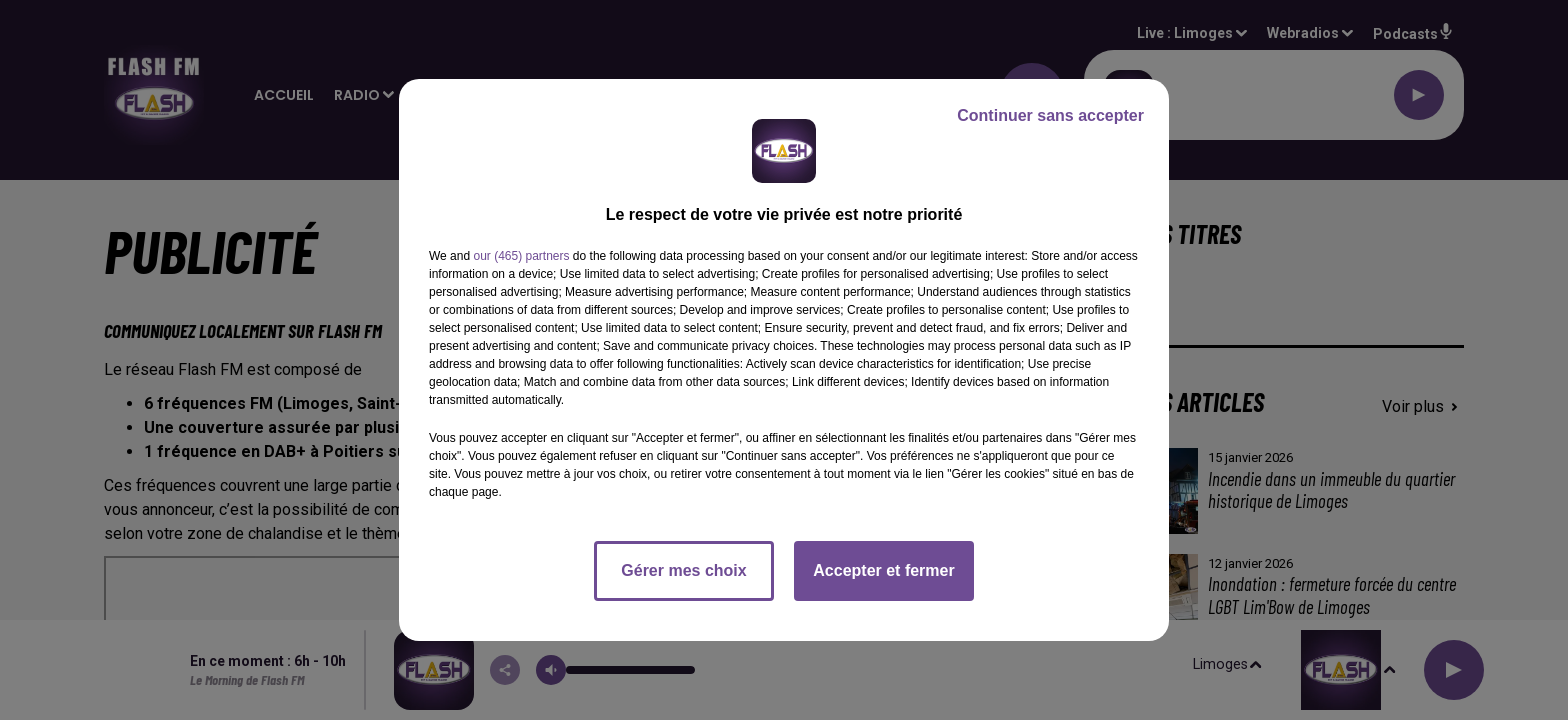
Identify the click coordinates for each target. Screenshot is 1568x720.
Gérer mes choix (683, 570)
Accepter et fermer (883, 570)
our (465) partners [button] (521, 256)
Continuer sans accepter (1050, 115)
